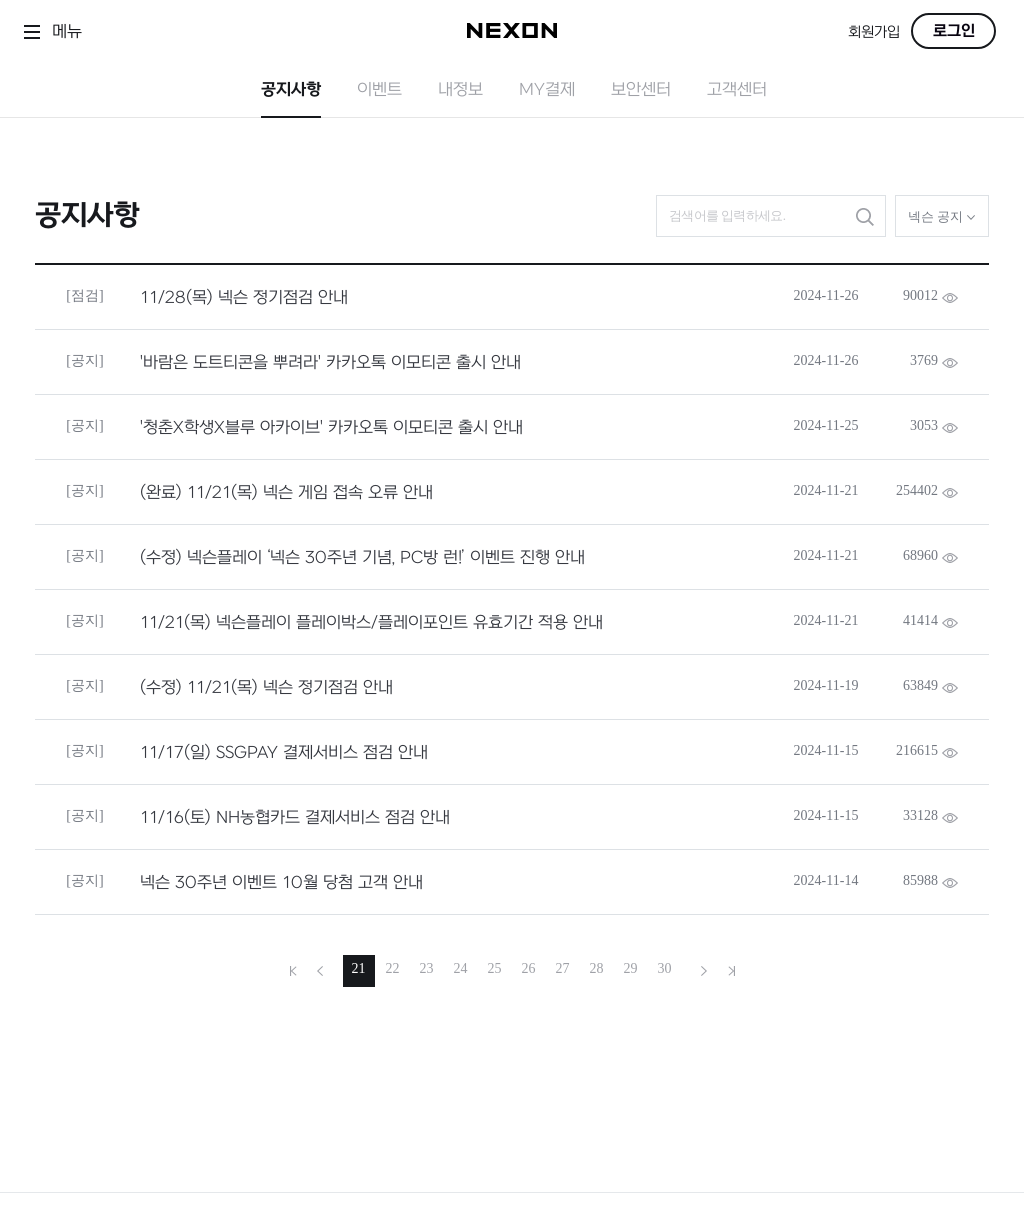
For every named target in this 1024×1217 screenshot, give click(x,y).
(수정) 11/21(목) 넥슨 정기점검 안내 (266, 688)
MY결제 (547, 90)
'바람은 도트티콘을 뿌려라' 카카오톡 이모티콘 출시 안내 (330, 363)
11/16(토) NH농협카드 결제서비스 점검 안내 (295, 818)
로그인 (954, 31)
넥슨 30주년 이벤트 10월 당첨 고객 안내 (281, 883)
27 (563, 968)
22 (393, 968)
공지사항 (291, 90)
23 (427, 968)
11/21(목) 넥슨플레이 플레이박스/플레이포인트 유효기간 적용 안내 (371, 623)
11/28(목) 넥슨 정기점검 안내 (244, 298)
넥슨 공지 (942, 216)
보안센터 (641, 90)
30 (665, 968)
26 (529, 968)
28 (597, 968)
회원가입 (874, 32)
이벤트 (379, 90)
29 (631, 968)
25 (495, 968)
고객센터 (737, 90)
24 (461, 968)
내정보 (460, 90)
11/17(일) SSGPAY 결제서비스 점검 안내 (284, 753)
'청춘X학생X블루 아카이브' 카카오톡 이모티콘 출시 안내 (331, 428)
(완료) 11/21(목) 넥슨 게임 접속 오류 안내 (286, 493)
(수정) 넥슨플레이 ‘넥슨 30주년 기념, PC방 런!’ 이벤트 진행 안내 (362, 558)
